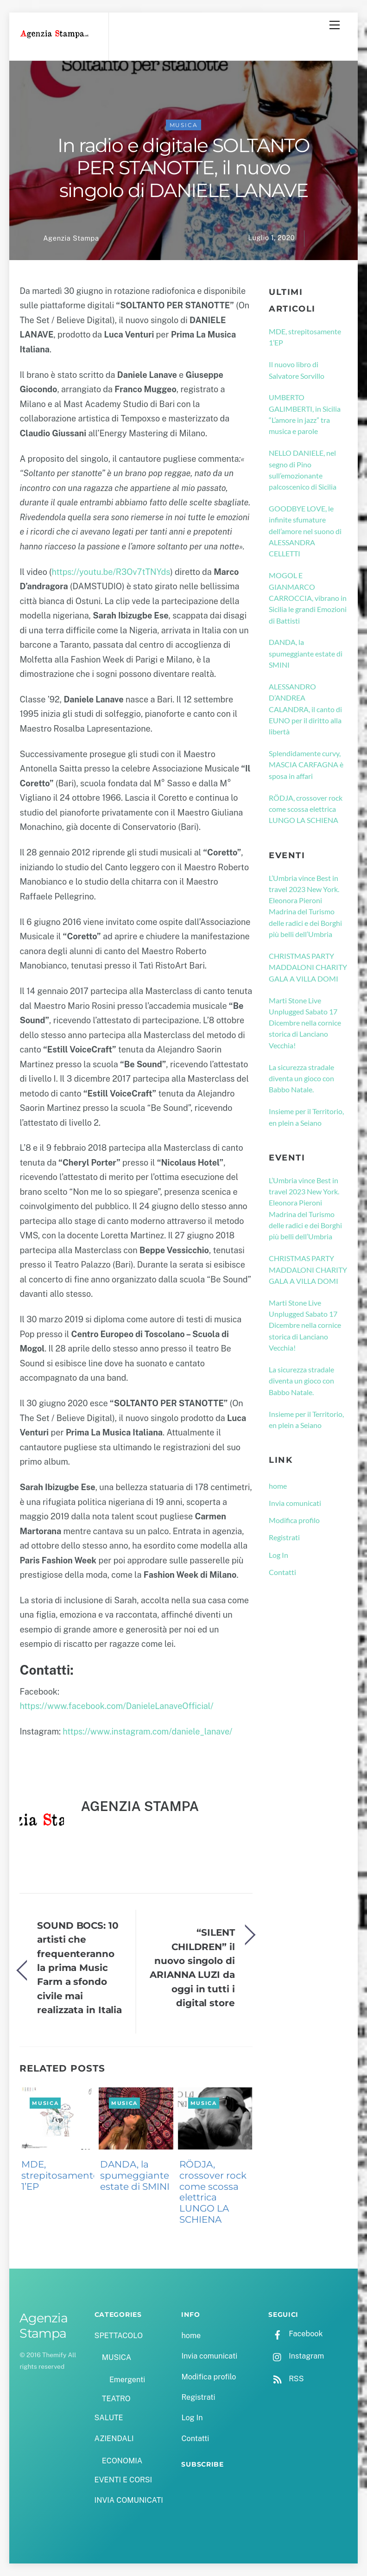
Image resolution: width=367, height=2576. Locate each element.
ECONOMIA (122, 2460)
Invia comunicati (295, 1502)
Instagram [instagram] (296, 2356)
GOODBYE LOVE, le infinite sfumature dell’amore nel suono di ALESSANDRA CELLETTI (305, 531)
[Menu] (334, 25)
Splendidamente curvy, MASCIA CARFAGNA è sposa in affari (306, 764)
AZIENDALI (114, 2438)
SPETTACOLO (119, 2335)
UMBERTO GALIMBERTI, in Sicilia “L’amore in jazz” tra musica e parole (305, 414)
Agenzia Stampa (71, 238)
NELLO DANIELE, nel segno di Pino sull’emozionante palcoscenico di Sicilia (302, 469)
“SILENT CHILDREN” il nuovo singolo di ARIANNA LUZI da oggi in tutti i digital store (192, 1967)
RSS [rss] (286, 2378)
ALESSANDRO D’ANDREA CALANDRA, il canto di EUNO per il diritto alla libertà (305, 709)
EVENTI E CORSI (123, 2479)
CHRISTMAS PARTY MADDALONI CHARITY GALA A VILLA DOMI (308, 967)
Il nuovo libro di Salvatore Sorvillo (296, 370)
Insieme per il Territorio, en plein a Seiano (306, 1117)
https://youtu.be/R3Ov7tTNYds (111, 572)
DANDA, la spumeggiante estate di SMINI (135, 2175)
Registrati (284, 1537)
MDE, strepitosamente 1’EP (60, 2175)
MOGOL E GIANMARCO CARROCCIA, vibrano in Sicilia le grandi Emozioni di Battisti (308, 598)
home (278, 1485)
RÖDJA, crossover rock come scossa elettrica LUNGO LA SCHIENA (213, 2192)
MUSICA (184, 124)
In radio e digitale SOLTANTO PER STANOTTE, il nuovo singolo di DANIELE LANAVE (183, 168)
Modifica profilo (294, 1520)
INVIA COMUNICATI (129, 2500)
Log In (278, 1554)
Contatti (282, 1572)
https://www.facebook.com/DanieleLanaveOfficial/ (116, 1706)
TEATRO (116, 2398)
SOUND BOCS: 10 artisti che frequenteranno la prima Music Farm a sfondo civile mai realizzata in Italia (79, 1967)
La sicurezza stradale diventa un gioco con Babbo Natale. (301, 1078)
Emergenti (127, 2379)
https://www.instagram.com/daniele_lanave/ (147, 1731)
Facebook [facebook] (295, 2333)
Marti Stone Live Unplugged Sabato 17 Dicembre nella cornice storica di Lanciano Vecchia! (305, 1023)
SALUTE (109, 2417)
